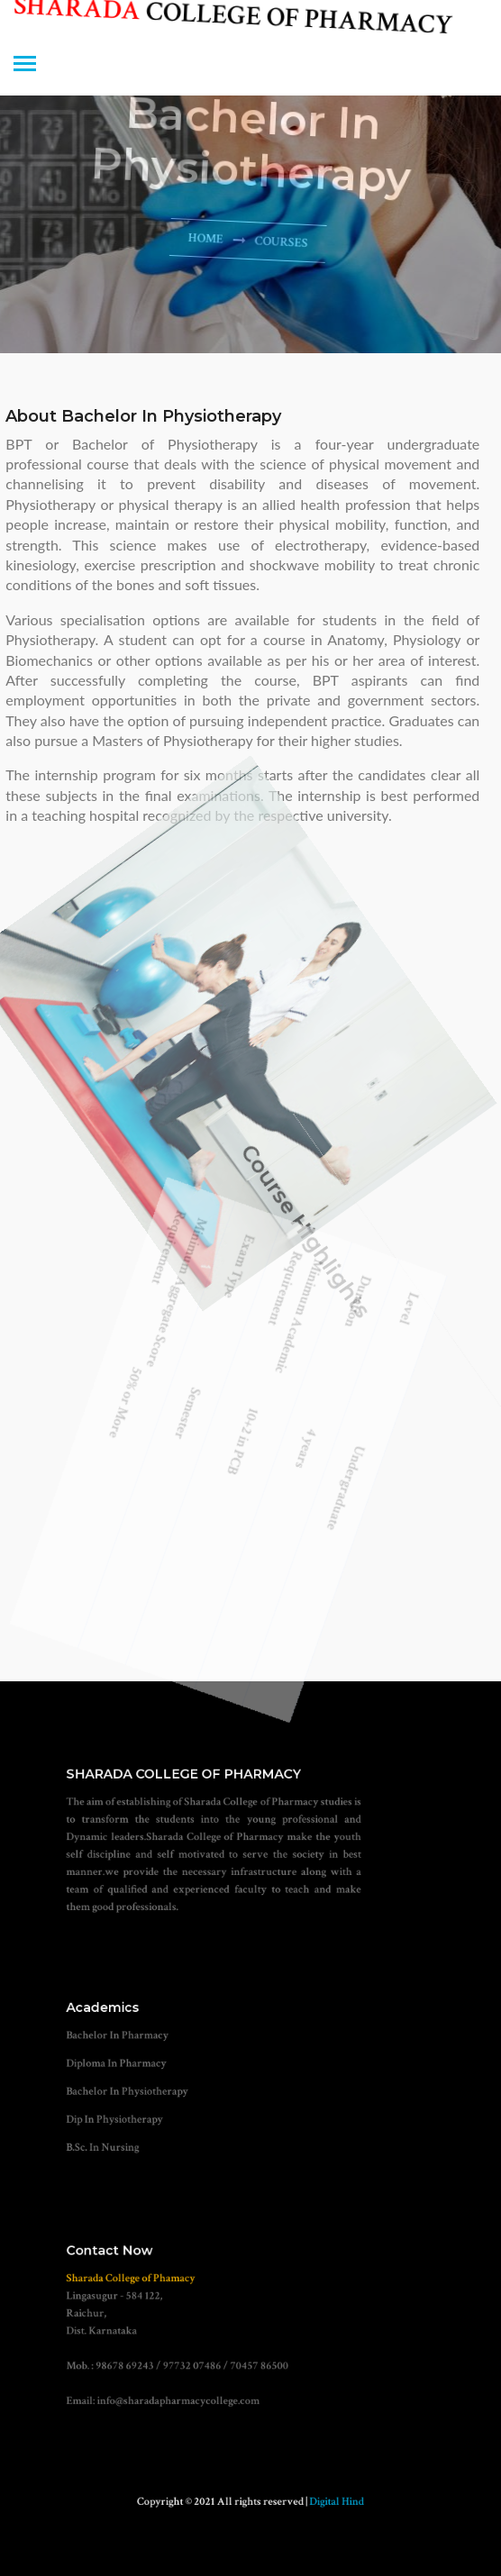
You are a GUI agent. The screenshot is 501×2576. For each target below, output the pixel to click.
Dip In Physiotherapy (139, 2112)
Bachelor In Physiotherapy (150, 2090)
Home (200, 235)
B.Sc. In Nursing (129, 2136)
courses (275, 244)
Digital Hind (320, 2502)
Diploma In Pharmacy (141, 2066)
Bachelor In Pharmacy (142, 2044)
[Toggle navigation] (25, 65)
